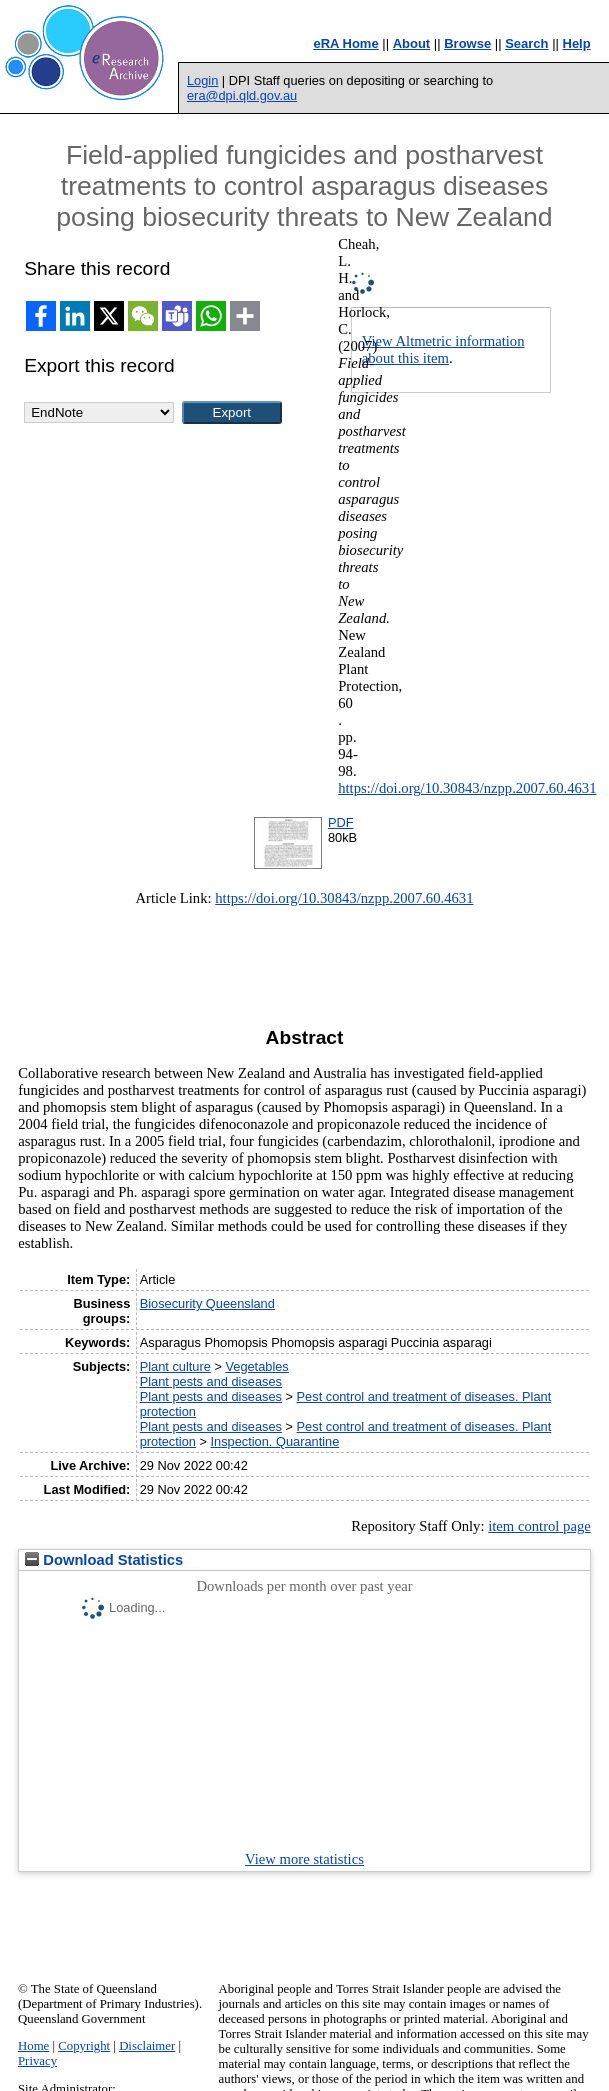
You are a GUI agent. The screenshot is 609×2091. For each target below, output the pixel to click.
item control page (539, 1526)
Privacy (37, 2061)
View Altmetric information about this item (443, 349)
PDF (341, 822)
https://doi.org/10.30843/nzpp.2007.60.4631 (467, 788)
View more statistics (304, 1859)
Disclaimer (147, 2046)
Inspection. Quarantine (275, 1441)
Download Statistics (104, 1560)
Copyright (84, 2046)
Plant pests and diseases (211, 1381)
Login (202, 80)
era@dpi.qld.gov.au (242, 95)
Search (526, 43)
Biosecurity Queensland (207, 1303)
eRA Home (345, 43)
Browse (467, 43)
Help (577, 43)
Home (33, 2046)
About (412, 43)
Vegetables (256, 1366)
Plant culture (175, 1366)
